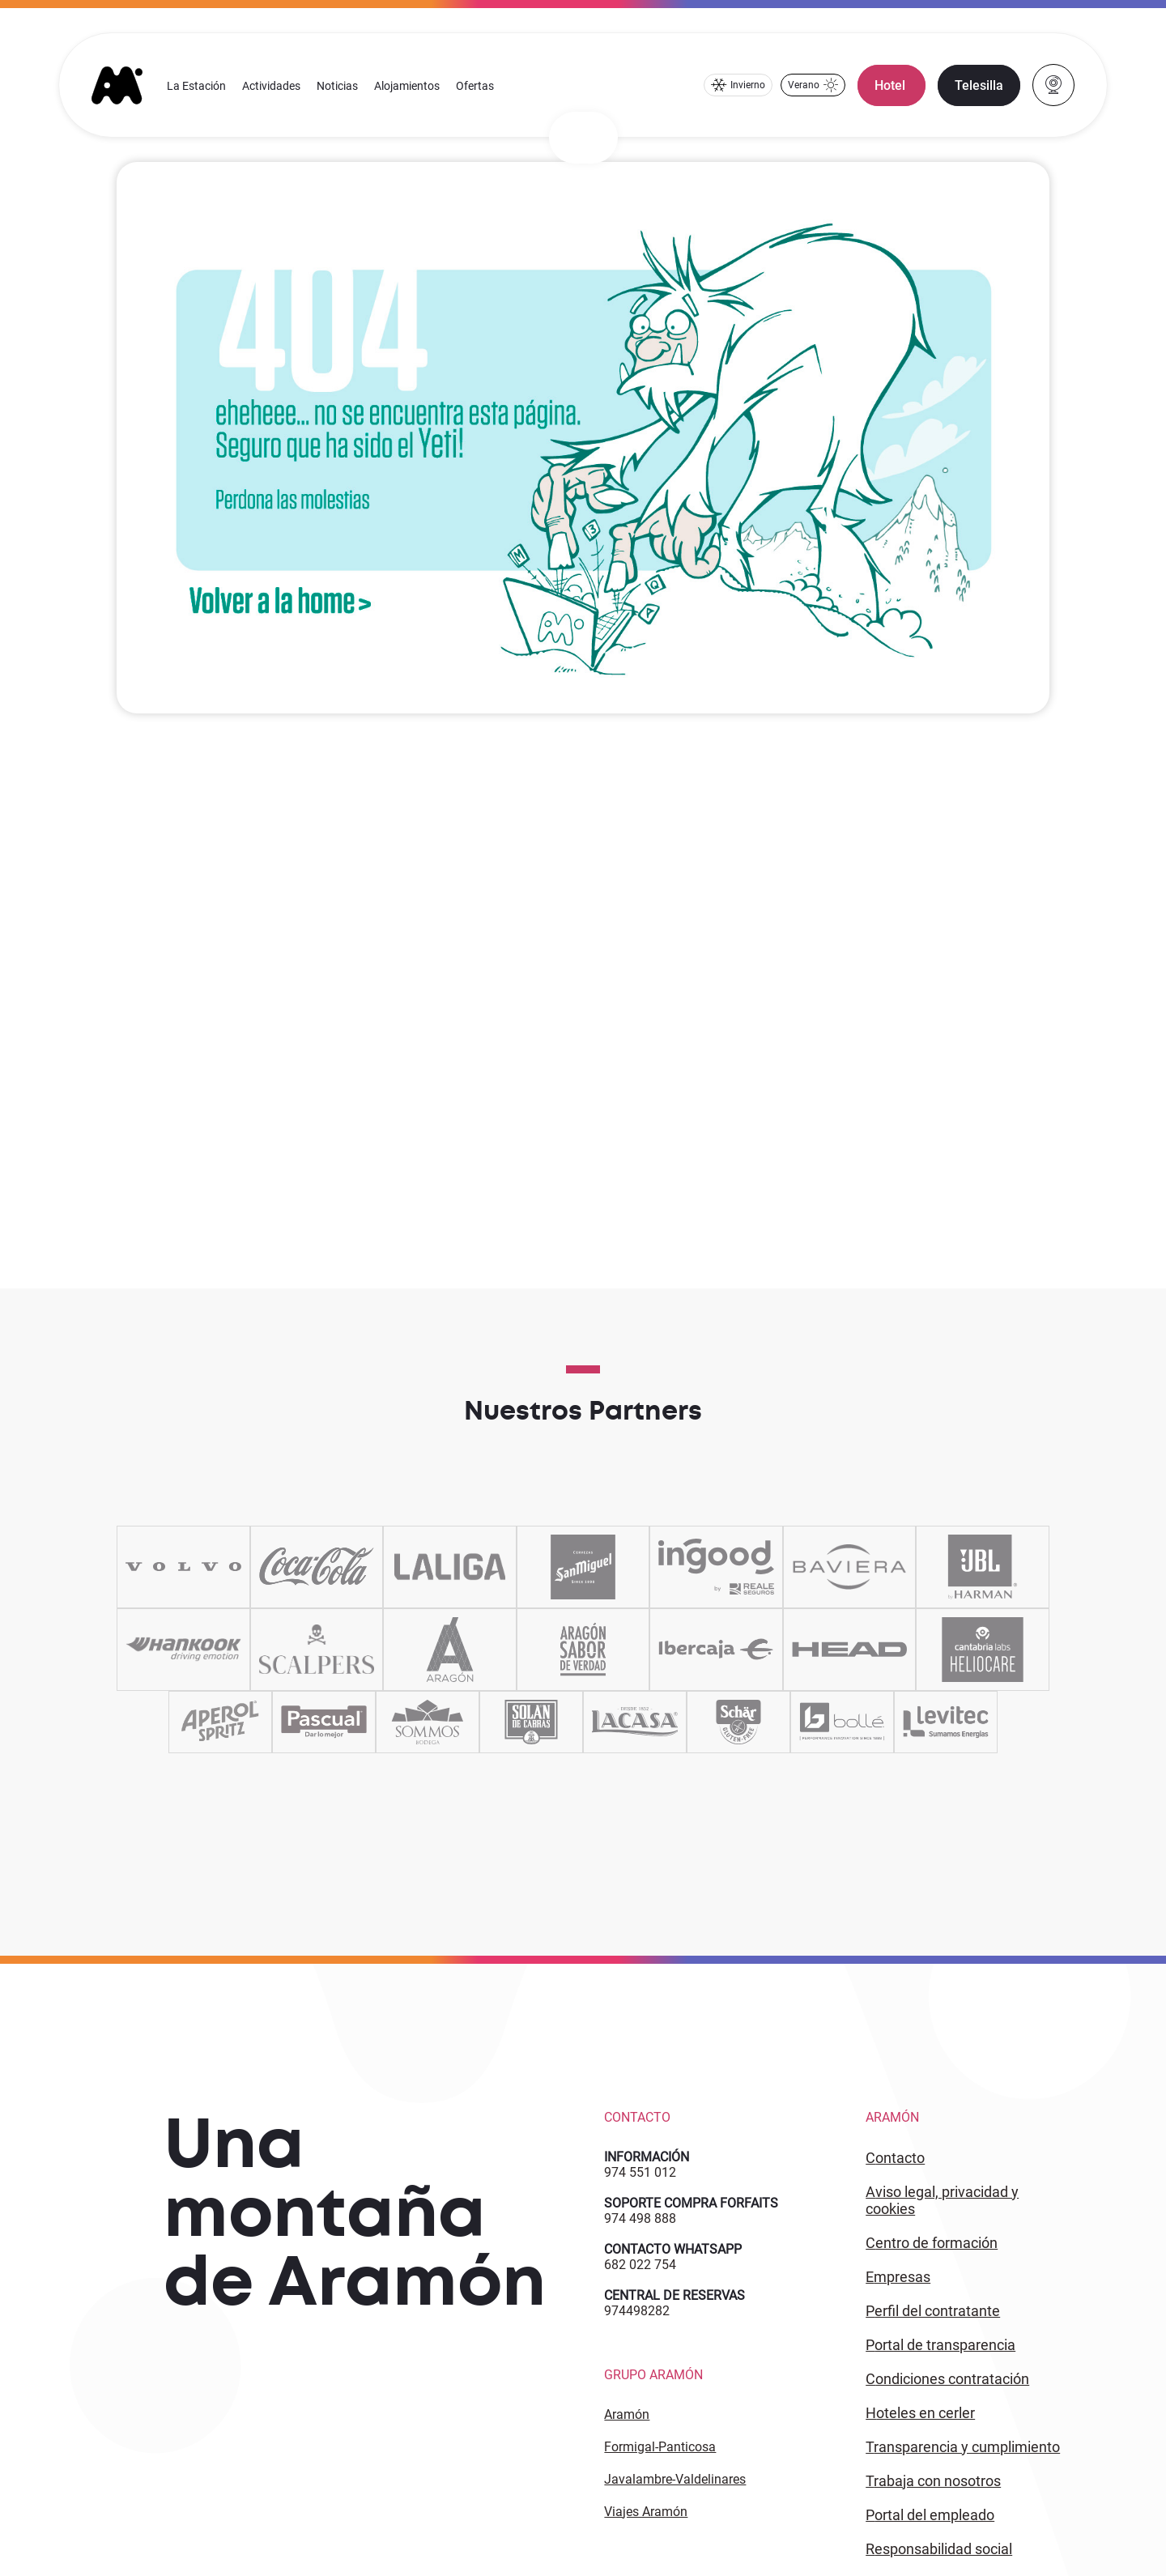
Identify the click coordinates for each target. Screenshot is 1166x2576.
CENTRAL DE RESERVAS (674, 2295)
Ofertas (475, 85)
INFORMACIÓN (646, 2157)
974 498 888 (640, 2218)
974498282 (637, 2310)
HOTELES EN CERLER (920, 2412)
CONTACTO (895, 2157)
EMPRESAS (898, 2276)
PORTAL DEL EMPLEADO (930, 2514)
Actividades (271, 85)
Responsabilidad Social (939, 2548)
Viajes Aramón (645, 2511)
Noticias (337, 85)
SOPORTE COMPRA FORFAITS (691, 2203)
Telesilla (979, 85)
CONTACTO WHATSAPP (673, 2249)
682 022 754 (640, 2264)
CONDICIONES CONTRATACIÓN (947, 2378)
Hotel (891, 85)
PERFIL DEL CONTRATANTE (933, 2310)
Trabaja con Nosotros (933, 2480)
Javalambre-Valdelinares (675, 2479)
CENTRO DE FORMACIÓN (932, 2242)
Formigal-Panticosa (660, 2447)
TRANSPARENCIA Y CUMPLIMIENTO (963, 2446)
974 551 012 (640, 2172)
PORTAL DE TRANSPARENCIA (940, 2344)
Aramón (626, 2414)
